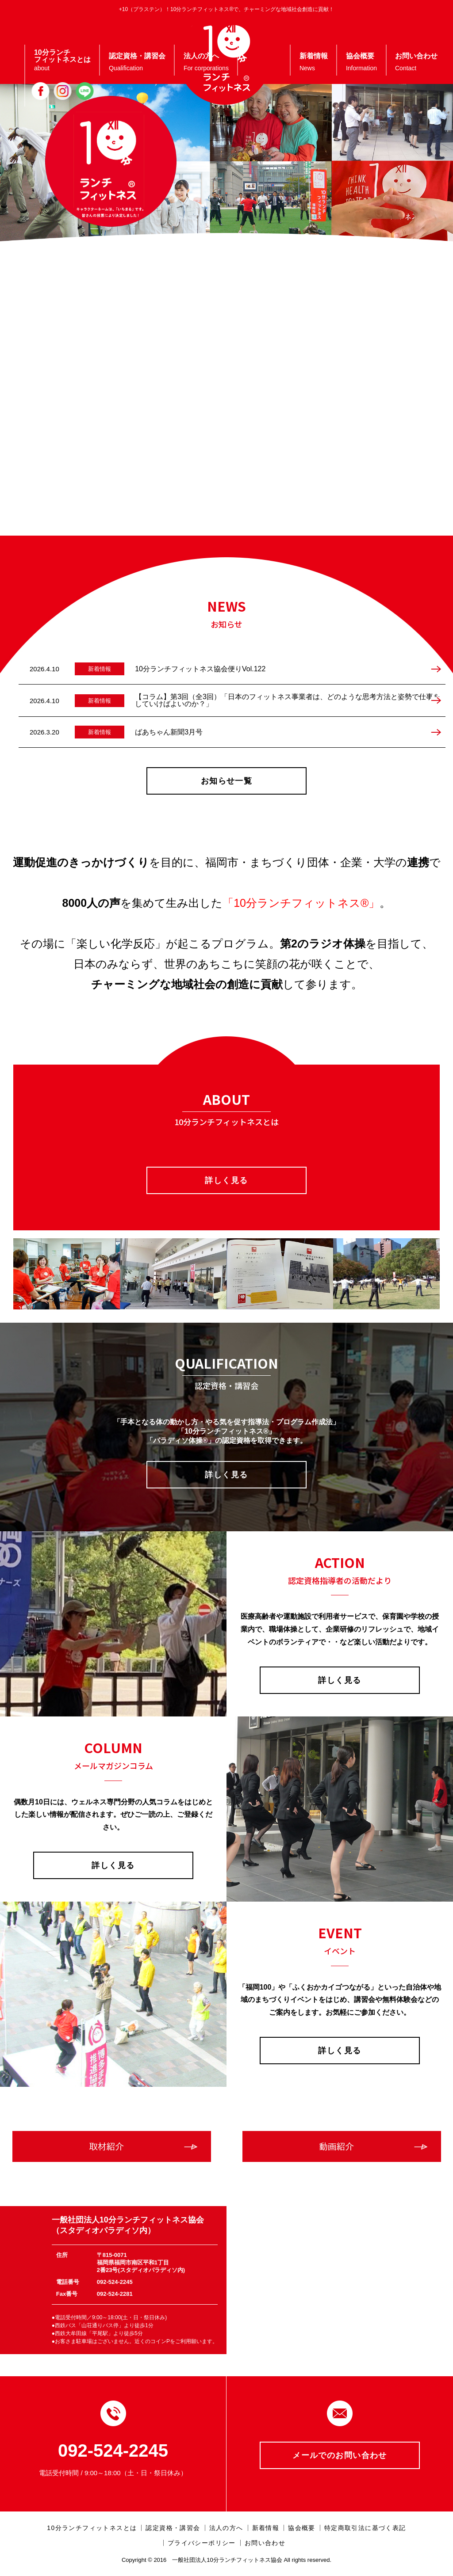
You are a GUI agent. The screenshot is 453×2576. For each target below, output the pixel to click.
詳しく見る (226, 1180)
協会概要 (301, 2528)
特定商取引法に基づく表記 (365, 2528)
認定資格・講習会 (173, 2528)
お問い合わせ (265, 2543)
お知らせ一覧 (227, 780)
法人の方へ (226, 2528)
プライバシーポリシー (202, 2543)
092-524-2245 (113, 2450)
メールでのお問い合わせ (339, 2455)
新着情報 (266, 2528)
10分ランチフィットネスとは (92, 2528)
